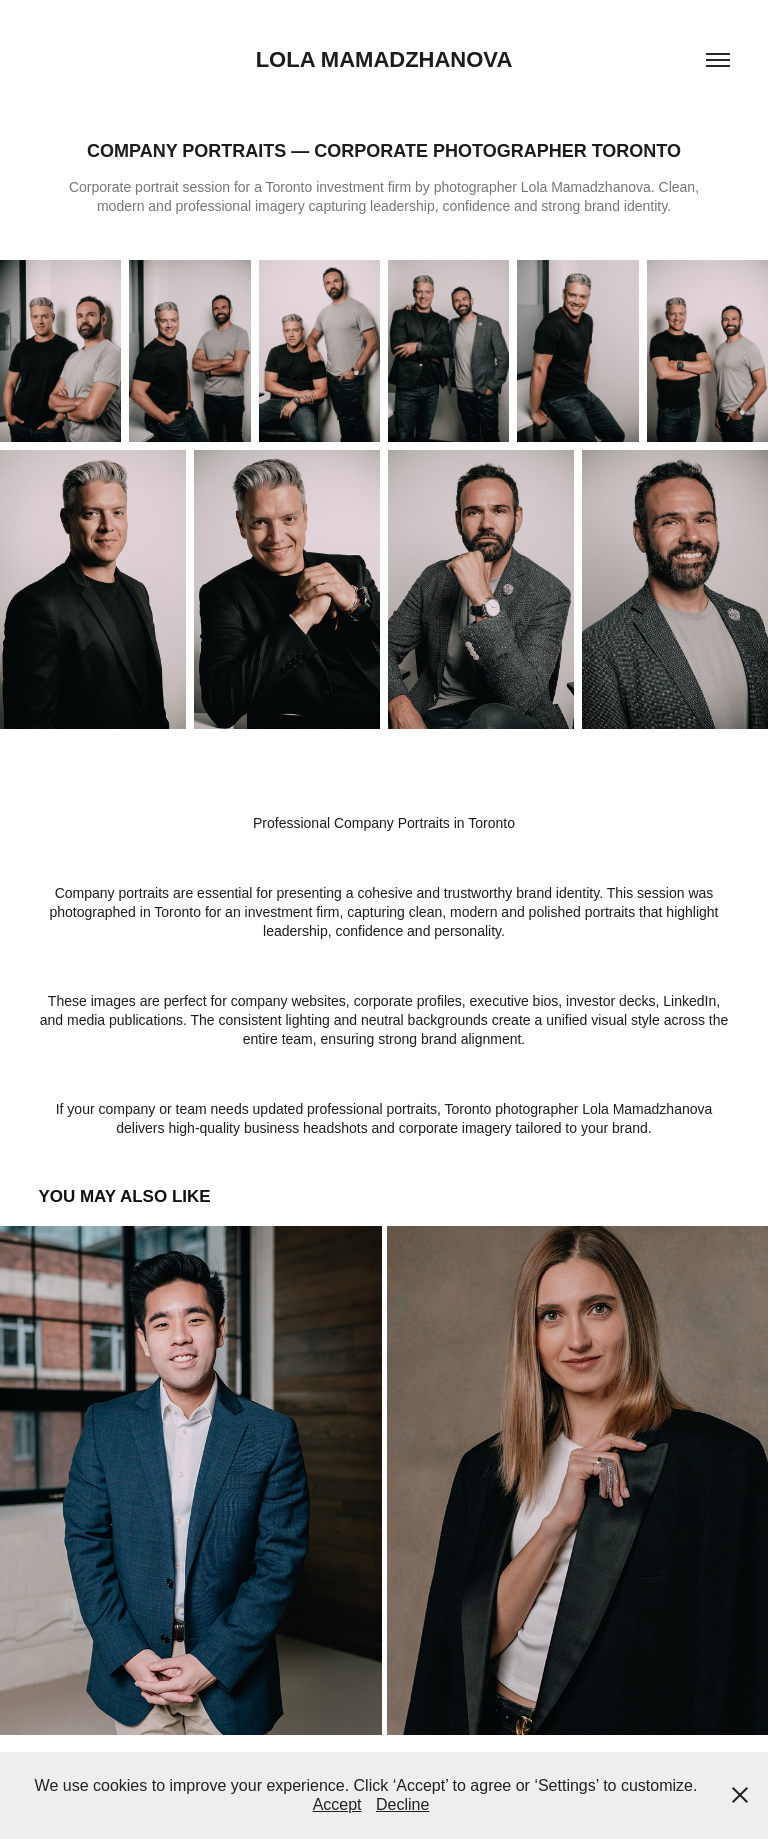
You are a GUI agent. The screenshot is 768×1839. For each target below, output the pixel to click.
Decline (402, 1804)
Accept (337, 1804)
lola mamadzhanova (384, 59)
